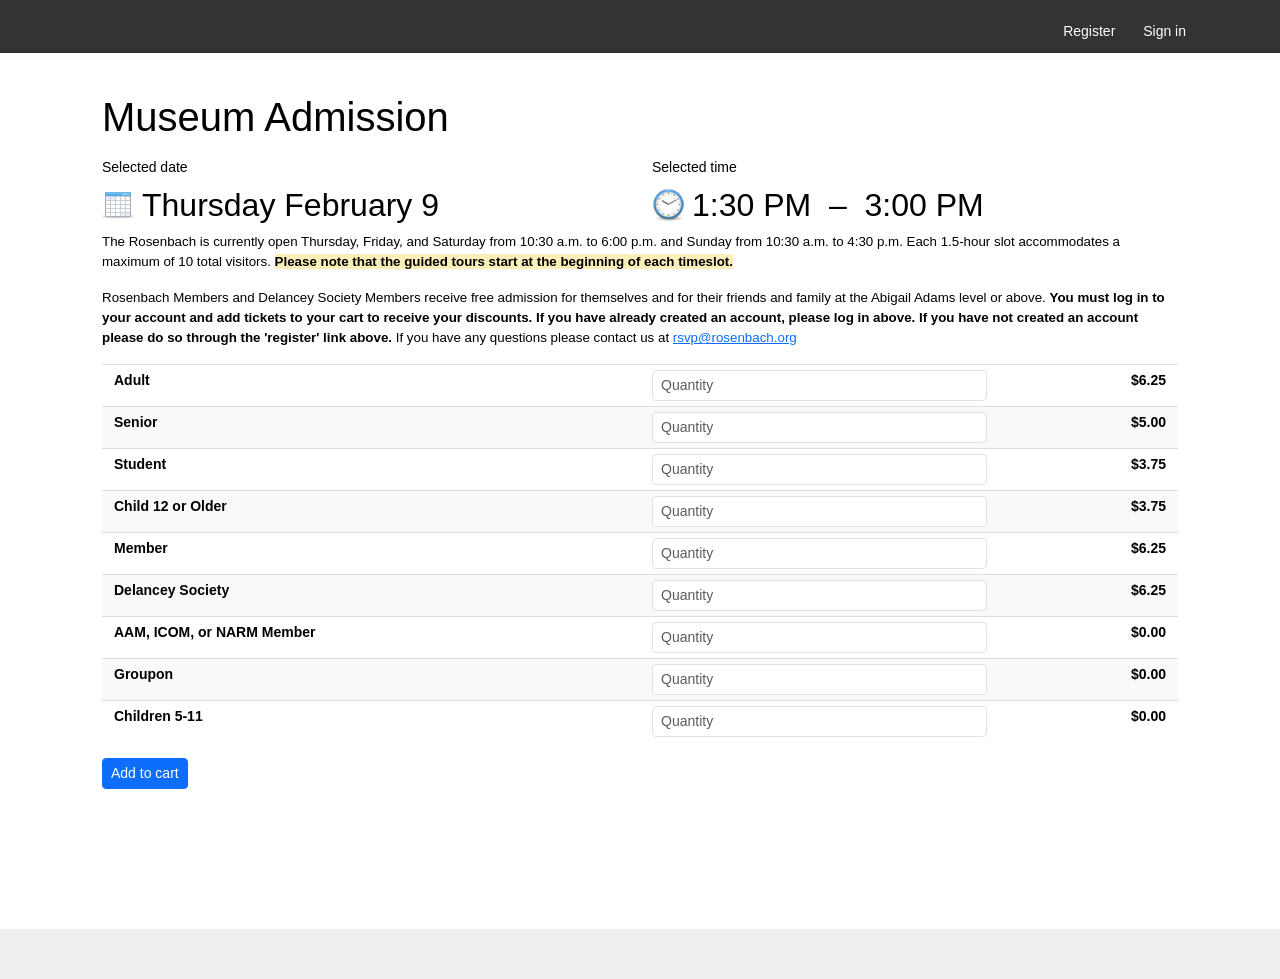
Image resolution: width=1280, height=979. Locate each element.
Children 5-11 (158, 716)
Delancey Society (171, 590)
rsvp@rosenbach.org (735, 337)
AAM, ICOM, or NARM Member (214, 632)
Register (1089, 31)
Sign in (1164, 31)
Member (141, 548)
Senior (136, 422)
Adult (132, 380)
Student (140, 464)
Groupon (143, 674)
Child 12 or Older (170, 506)
